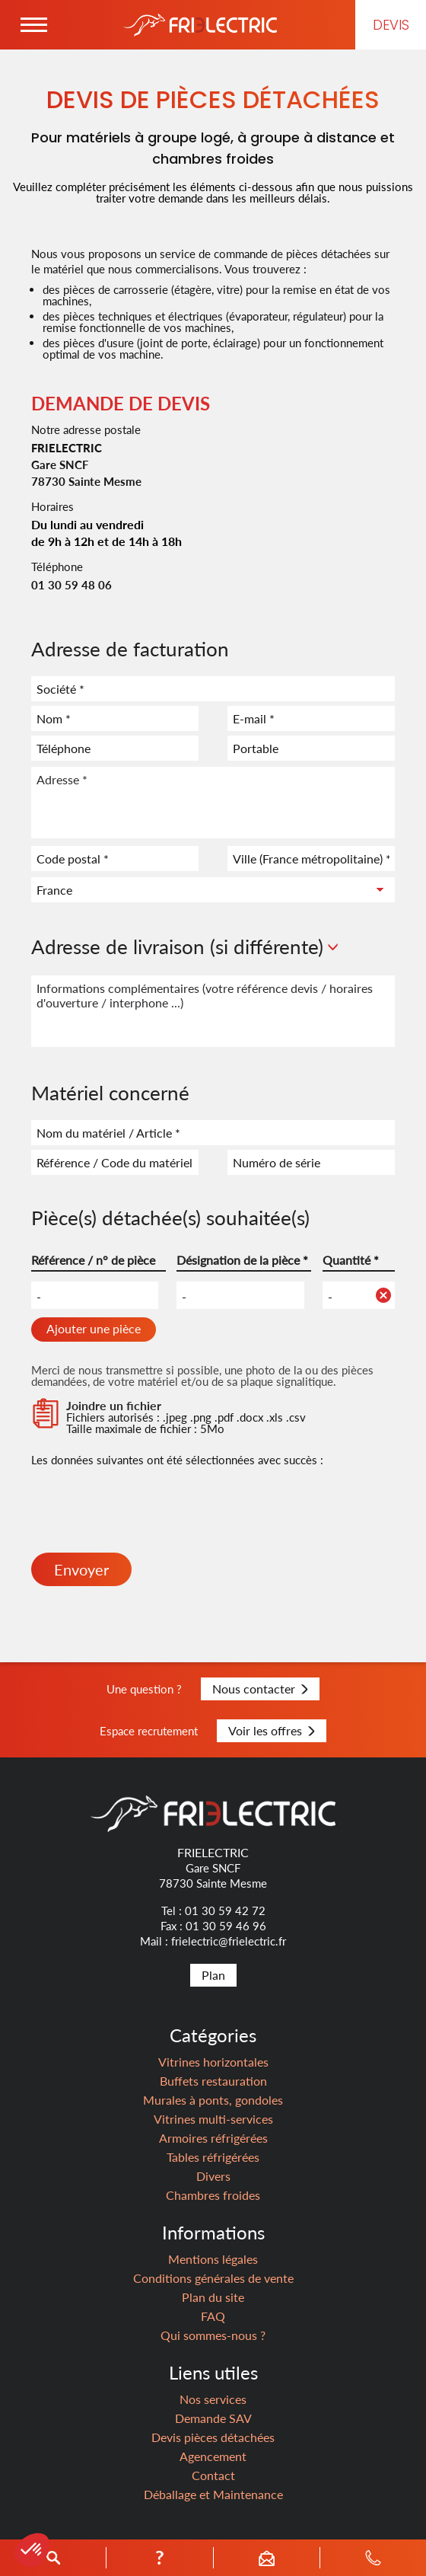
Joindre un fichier (113, 1405)
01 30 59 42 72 (225, 1910)
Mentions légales (213, 2259)
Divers (213, 2176)
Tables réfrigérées (213, 2157)
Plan (213, 1975)
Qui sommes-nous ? (213, 2335)
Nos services (213, 2399)
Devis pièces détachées (213, 2437)
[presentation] (146, 1515)
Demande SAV (213, 2418)
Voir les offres (271, 1730)
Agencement (213, 2456)
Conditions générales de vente (213, 2278)
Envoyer (81, 1569)
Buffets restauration (213, 2080)
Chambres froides (213, 2195)
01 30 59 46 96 (226, 1926)
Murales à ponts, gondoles (213, 2099)
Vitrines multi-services (213, 2119)
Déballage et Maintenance (213, 2494)
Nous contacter (260, 1688)
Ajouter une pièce (93, 1328)
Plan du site (213, 2297)
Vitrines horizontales (213, 2061)
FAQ (213, 2316)
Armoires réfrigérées (213, 2138)
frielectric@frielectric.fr (228, 1941)
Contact (213, 2475)
